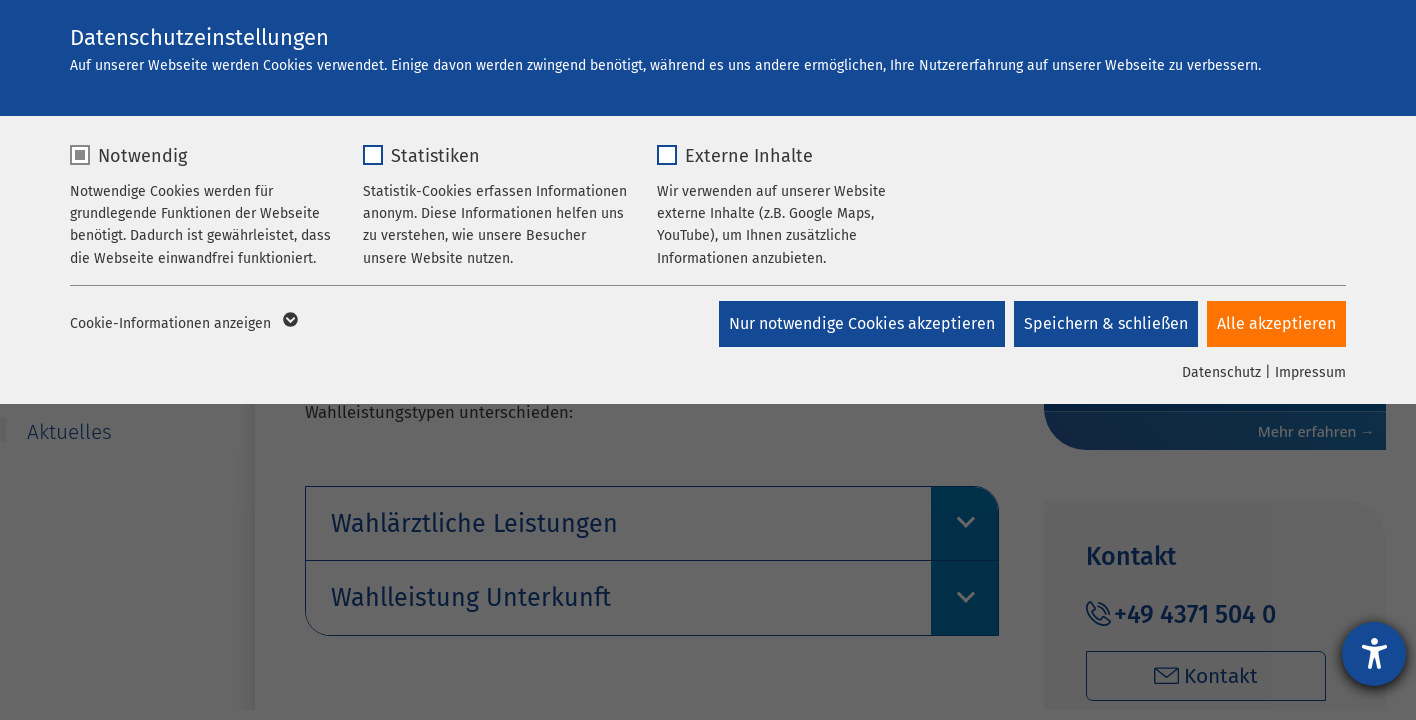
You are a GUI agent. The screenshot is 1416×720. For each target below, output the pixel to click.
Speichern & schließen (1105, 323)
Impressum (1310, 372)
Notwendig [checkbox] (142, 156)
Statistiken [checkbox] (435, 156)
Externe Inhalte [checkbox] (749, 156)
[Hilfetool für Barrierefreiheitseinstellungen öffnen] (1374, 654)
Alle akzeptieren (1276, 323)
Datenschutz (1221, 372)
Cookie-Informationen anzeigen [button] (182, 324)
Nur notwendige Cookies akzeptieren (860, 323)
